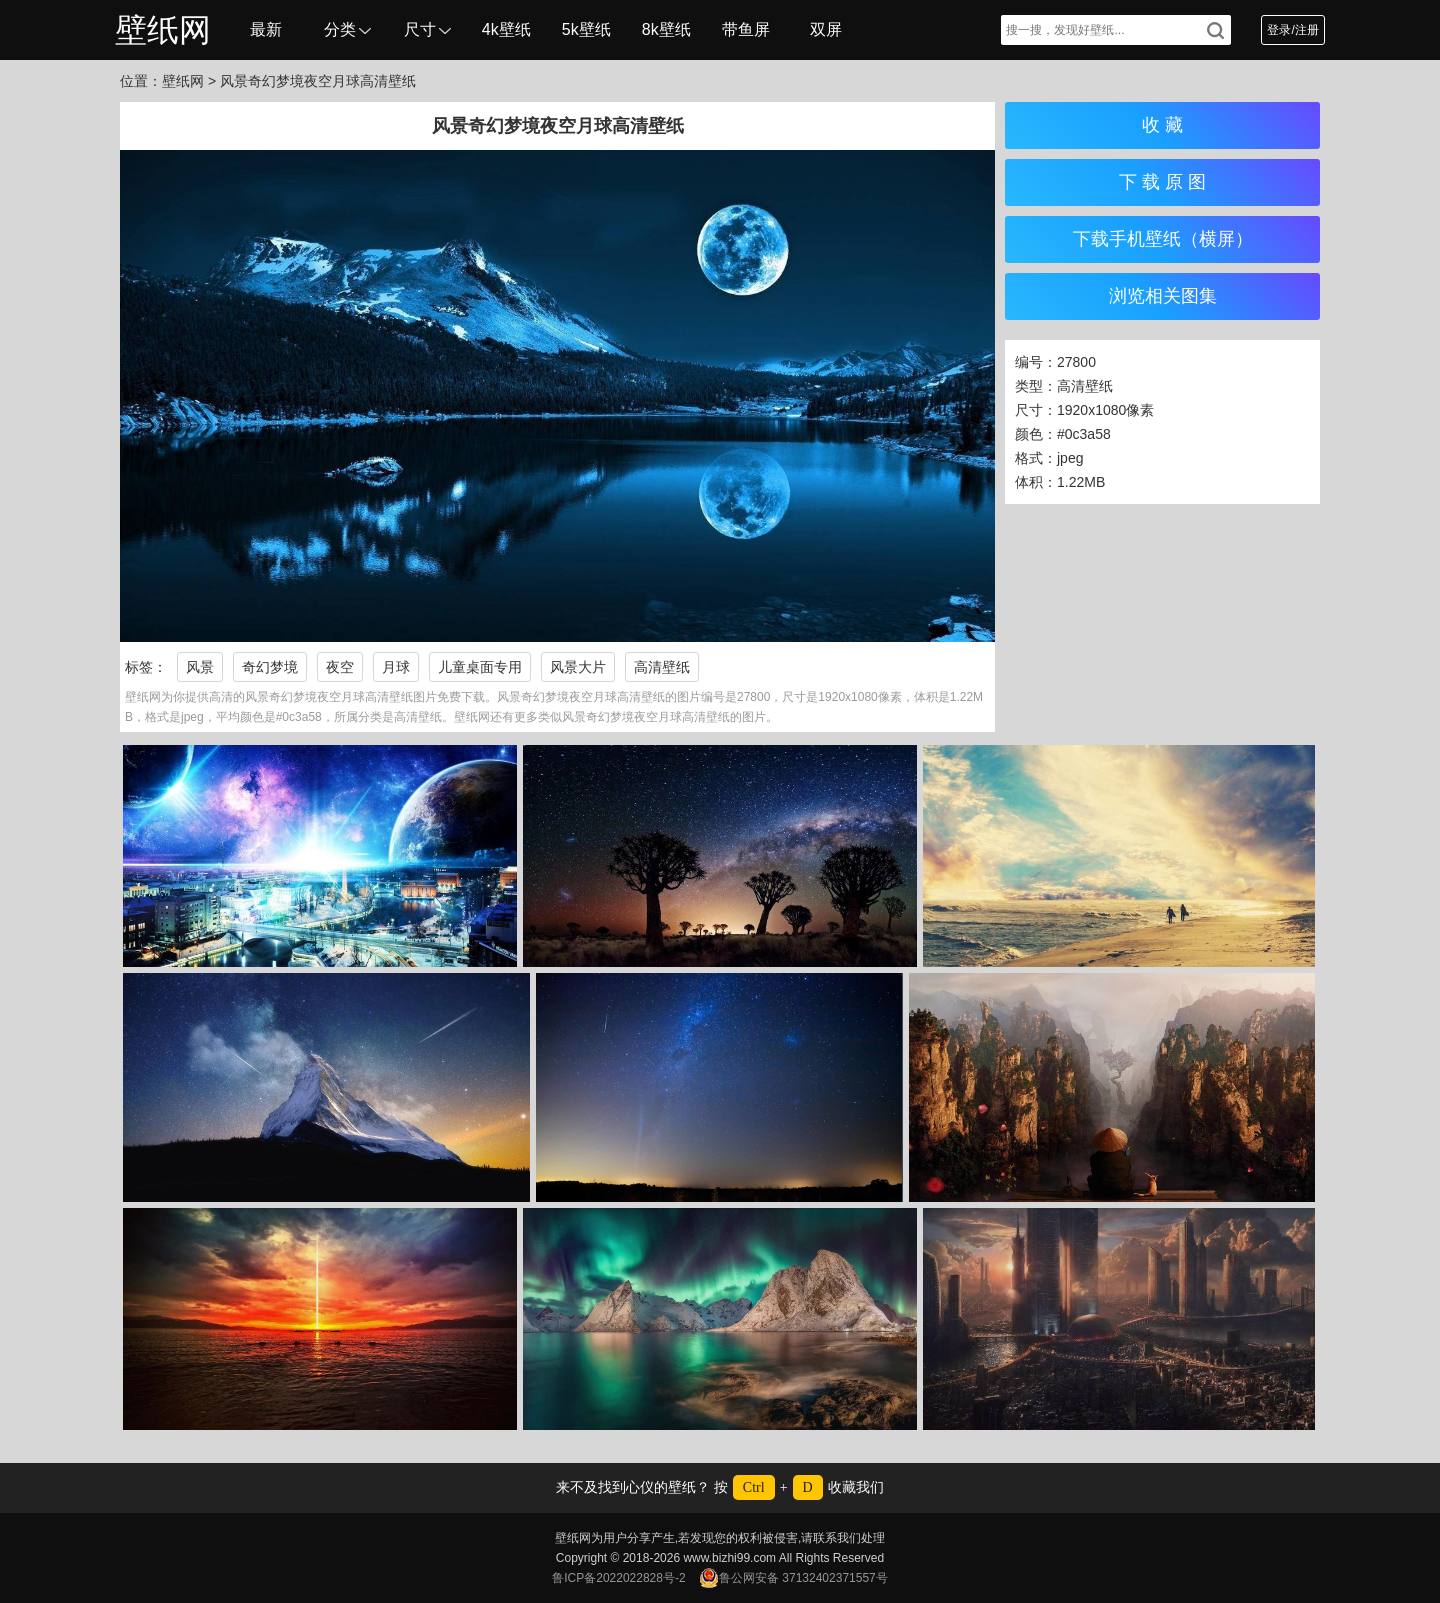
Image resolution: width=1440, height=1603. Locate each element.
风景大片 (578, 667)
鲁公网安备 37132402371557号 (793, 1578)
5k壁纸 (586, 29)
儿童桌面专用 (480, 667)
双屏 (826, 29)
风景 (200, 667)
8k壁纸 (666, 29)
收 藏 (1162, 125)
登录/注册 (1292, 30)
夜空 (340, 667)
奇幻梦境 (270, 667)
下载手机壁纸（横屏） (1163, 239)
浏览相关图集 (1163, 296)
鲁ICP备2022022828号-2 (618, 1578)
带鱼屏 (746, 29)
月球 (396, 667)
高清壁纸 (662, 667)
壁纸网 (163, 30)
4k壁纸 (506, 29)
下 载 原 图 (1162, 182)
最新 (266, 29)
